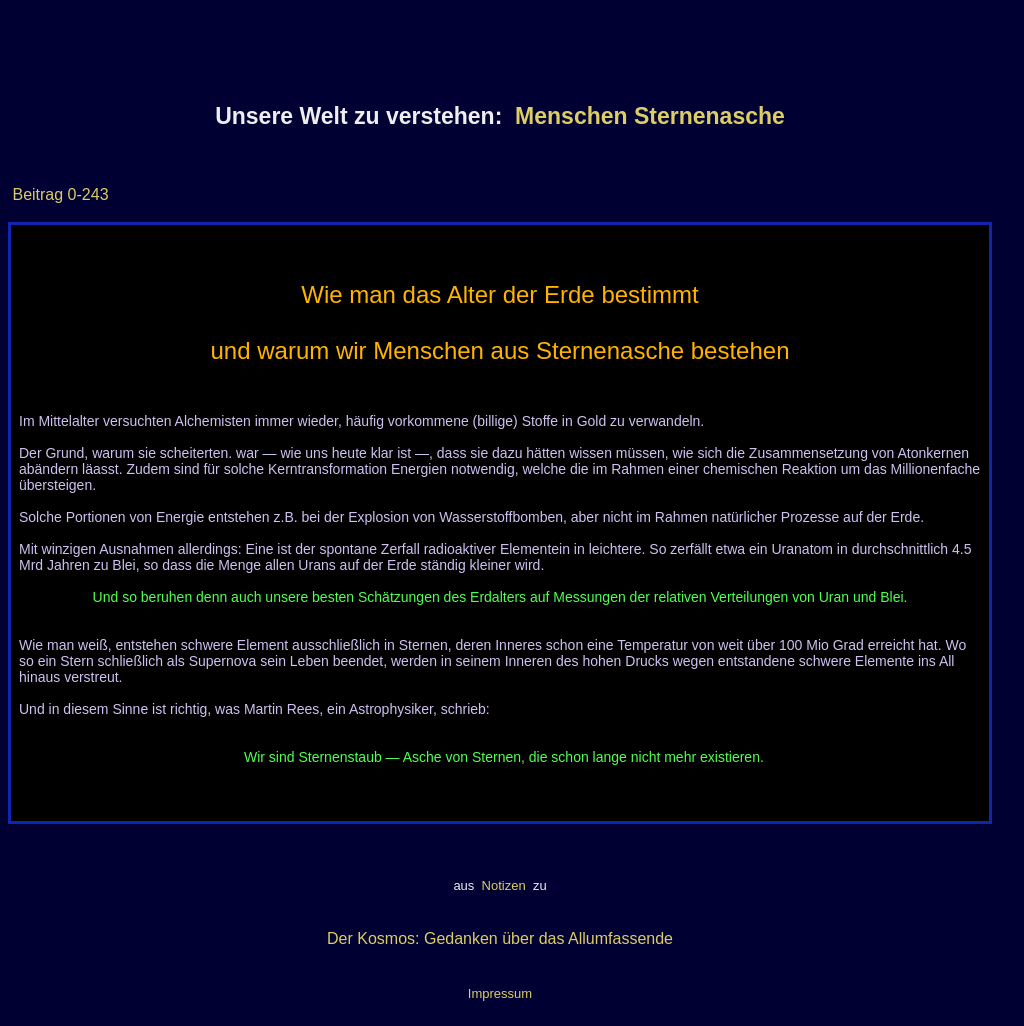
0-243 (85, 194)
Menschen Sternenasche (650, 116)
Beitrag (37, 194)
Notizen (503, 885)
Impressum (500, 993)
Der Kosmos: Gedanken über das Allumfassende (500, 938)
